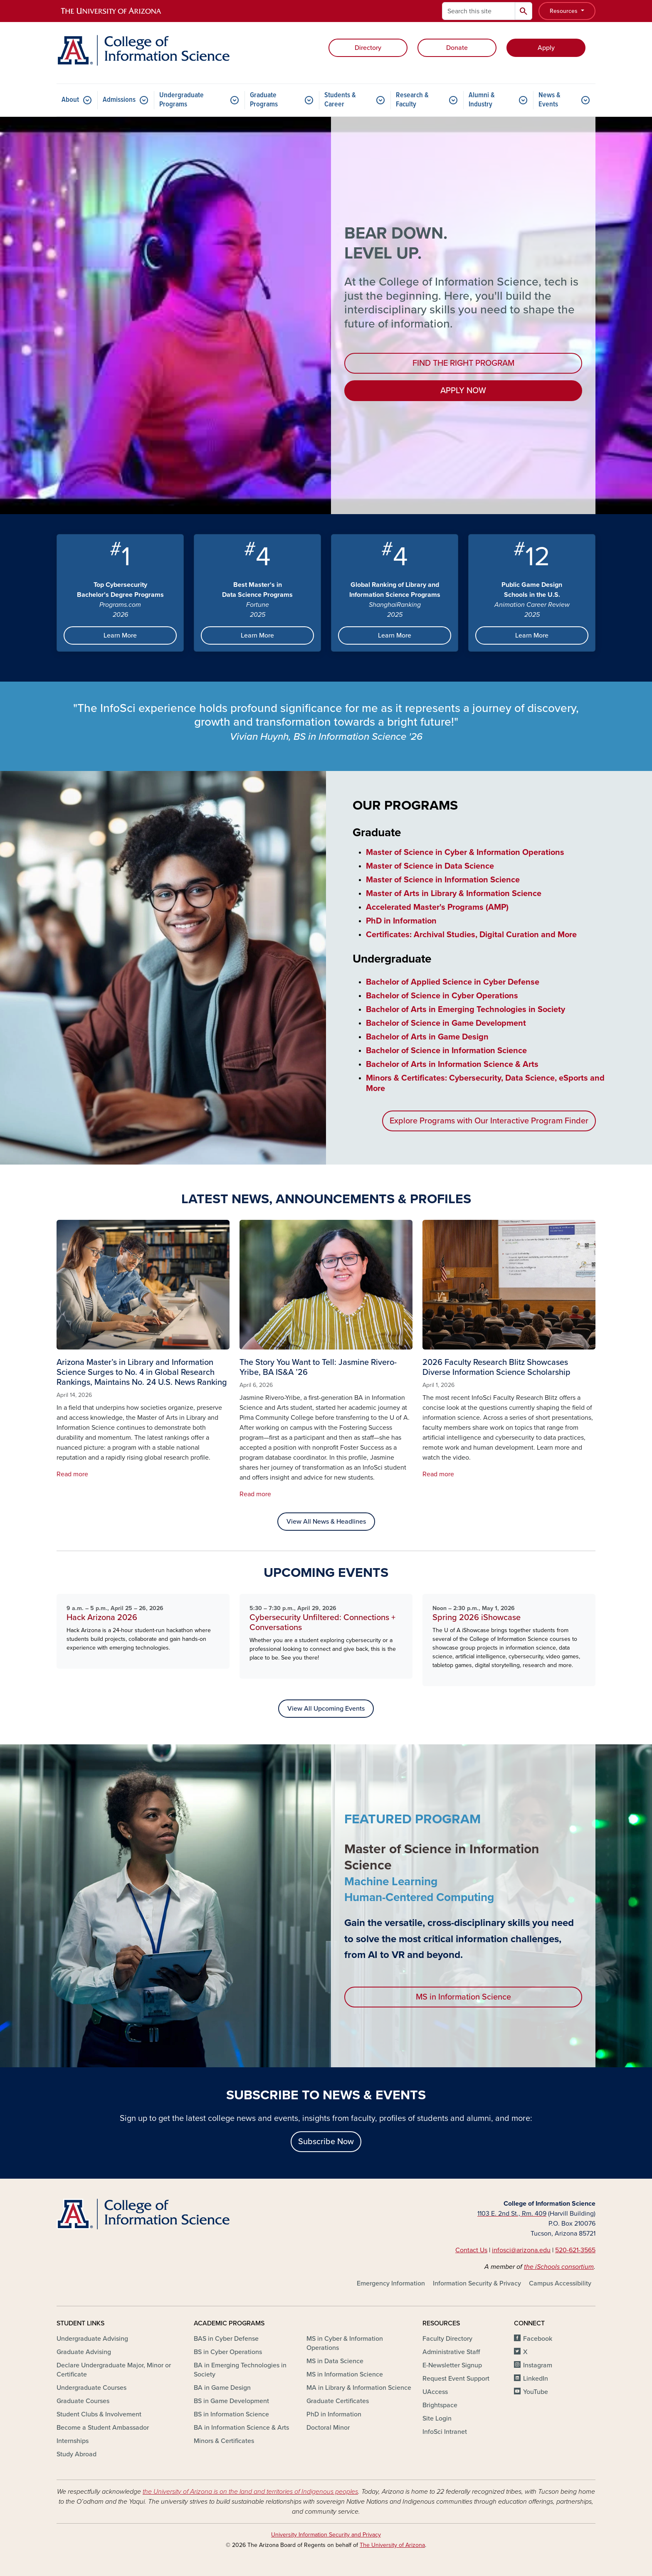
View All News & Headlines (326, 1521)
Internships (73, 2441)
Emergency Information (391, 2283)
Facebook (537, 2339)
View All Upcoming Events (326, 1708)
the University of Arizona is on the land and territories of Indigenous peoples (250, 2491)
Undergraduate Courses (91, 2388)
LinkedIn (535, 2378)
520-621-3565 (575, 2250)
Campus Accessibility (560, 2283)
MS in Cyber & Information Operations (344, 2343)
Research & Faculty (412, 100)
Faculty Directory (447, 2339)
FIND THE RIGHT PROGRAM (463, 363)
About (70, 100)
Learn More (120, 635)
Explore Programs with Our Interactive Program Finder (489, 1121)
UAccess (435, 2392)
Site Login (437, 2418)
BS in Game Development (231, 2401)
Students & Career (340, 100)
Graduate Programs (264, 100)
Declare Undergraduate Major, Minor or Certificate (114, 2370)
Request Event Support (455, 2378)
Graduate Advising (84, 2352)
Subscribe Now (326, 2142)
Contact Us (471, 2250)
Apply (546, 48)
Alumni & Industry (482, 100)
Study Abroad (76, 2454)
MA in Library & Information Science (358, 2388)
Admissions (119, 100)
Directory (368, 48)
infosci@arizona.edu (521, 2250)
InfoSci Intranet (444, 2432)
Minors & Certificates (224, 2441)
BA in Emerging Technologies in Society (240, 2370)
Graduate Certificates (337, 2401)
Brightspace (439, 2405)
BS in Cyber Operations (228, 2352)
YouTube (535, 2392)
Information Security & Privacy (477, 2283)
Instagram (537, 2365)
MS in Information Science (463, 1997)
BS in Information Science (231, 2414)
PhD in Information (333, 2414)
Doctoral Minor (328, 2427)
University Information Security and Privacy (326, 2534)
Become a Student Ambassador (103, 2427)
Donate (457, 48)
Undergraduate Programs (181, 100)
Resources (564, 11)
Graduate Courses (83, 2401)
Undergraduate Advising (92, 2339)
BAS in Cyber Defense (226, 2339)
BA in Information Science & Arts (241, 2427)
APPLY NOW (463, 391)
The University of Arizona (392, 2545)
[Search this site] (478, 11)
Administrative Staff (451, 2352)
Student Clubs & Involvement (99, 2414)
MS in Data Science (334, 2361)
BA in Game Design (222, 2388)
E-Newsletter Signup (452, 2365)
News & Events (549, 100)
